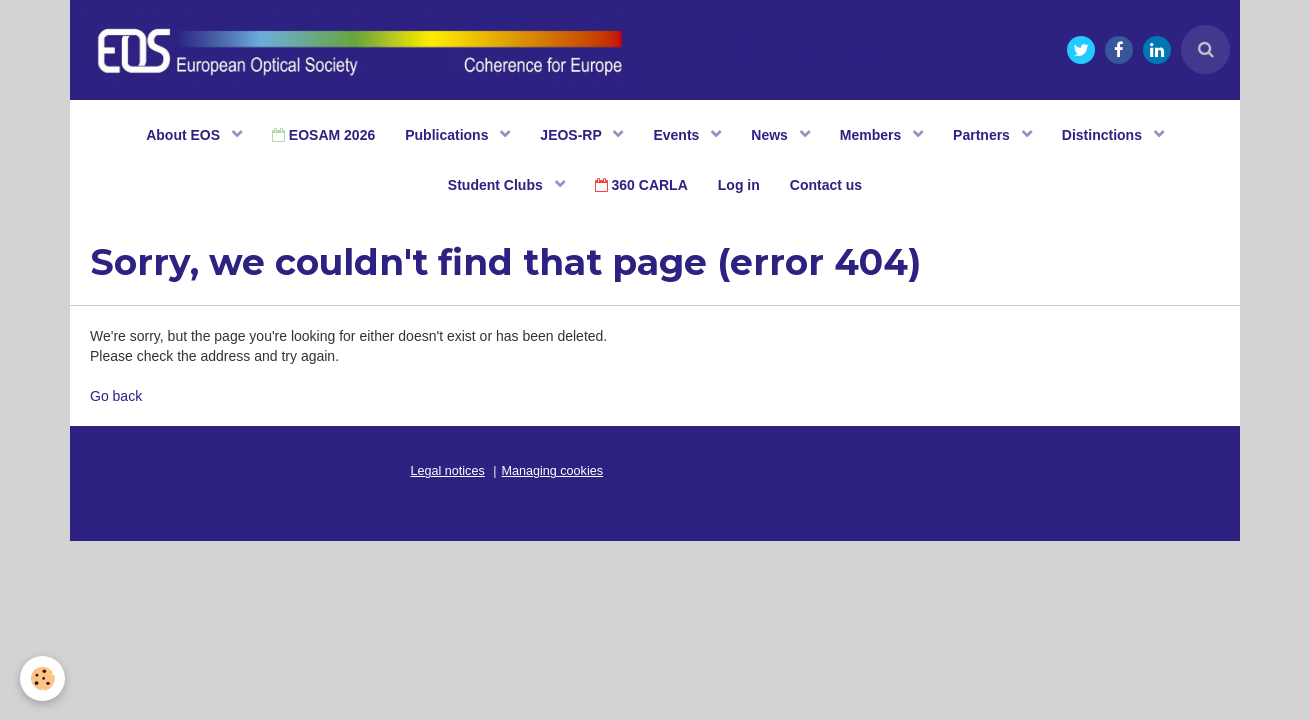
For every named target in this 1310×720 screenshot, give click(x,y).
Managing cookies (553, 471)
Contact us (826, 185)
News (771, 135)
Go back (116, 396)
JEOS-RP (572, 135)
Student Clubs (497, 185)
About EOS (185, 135)
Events (678, 135)
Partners (983, 135)
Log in (739, 185)
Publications (448, 135)
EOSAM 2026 (323, 135)
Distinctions (1104, 135)
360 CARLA (641, 185)
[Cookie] (42, 678)
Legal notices (448, 471)
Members (872, 135)
